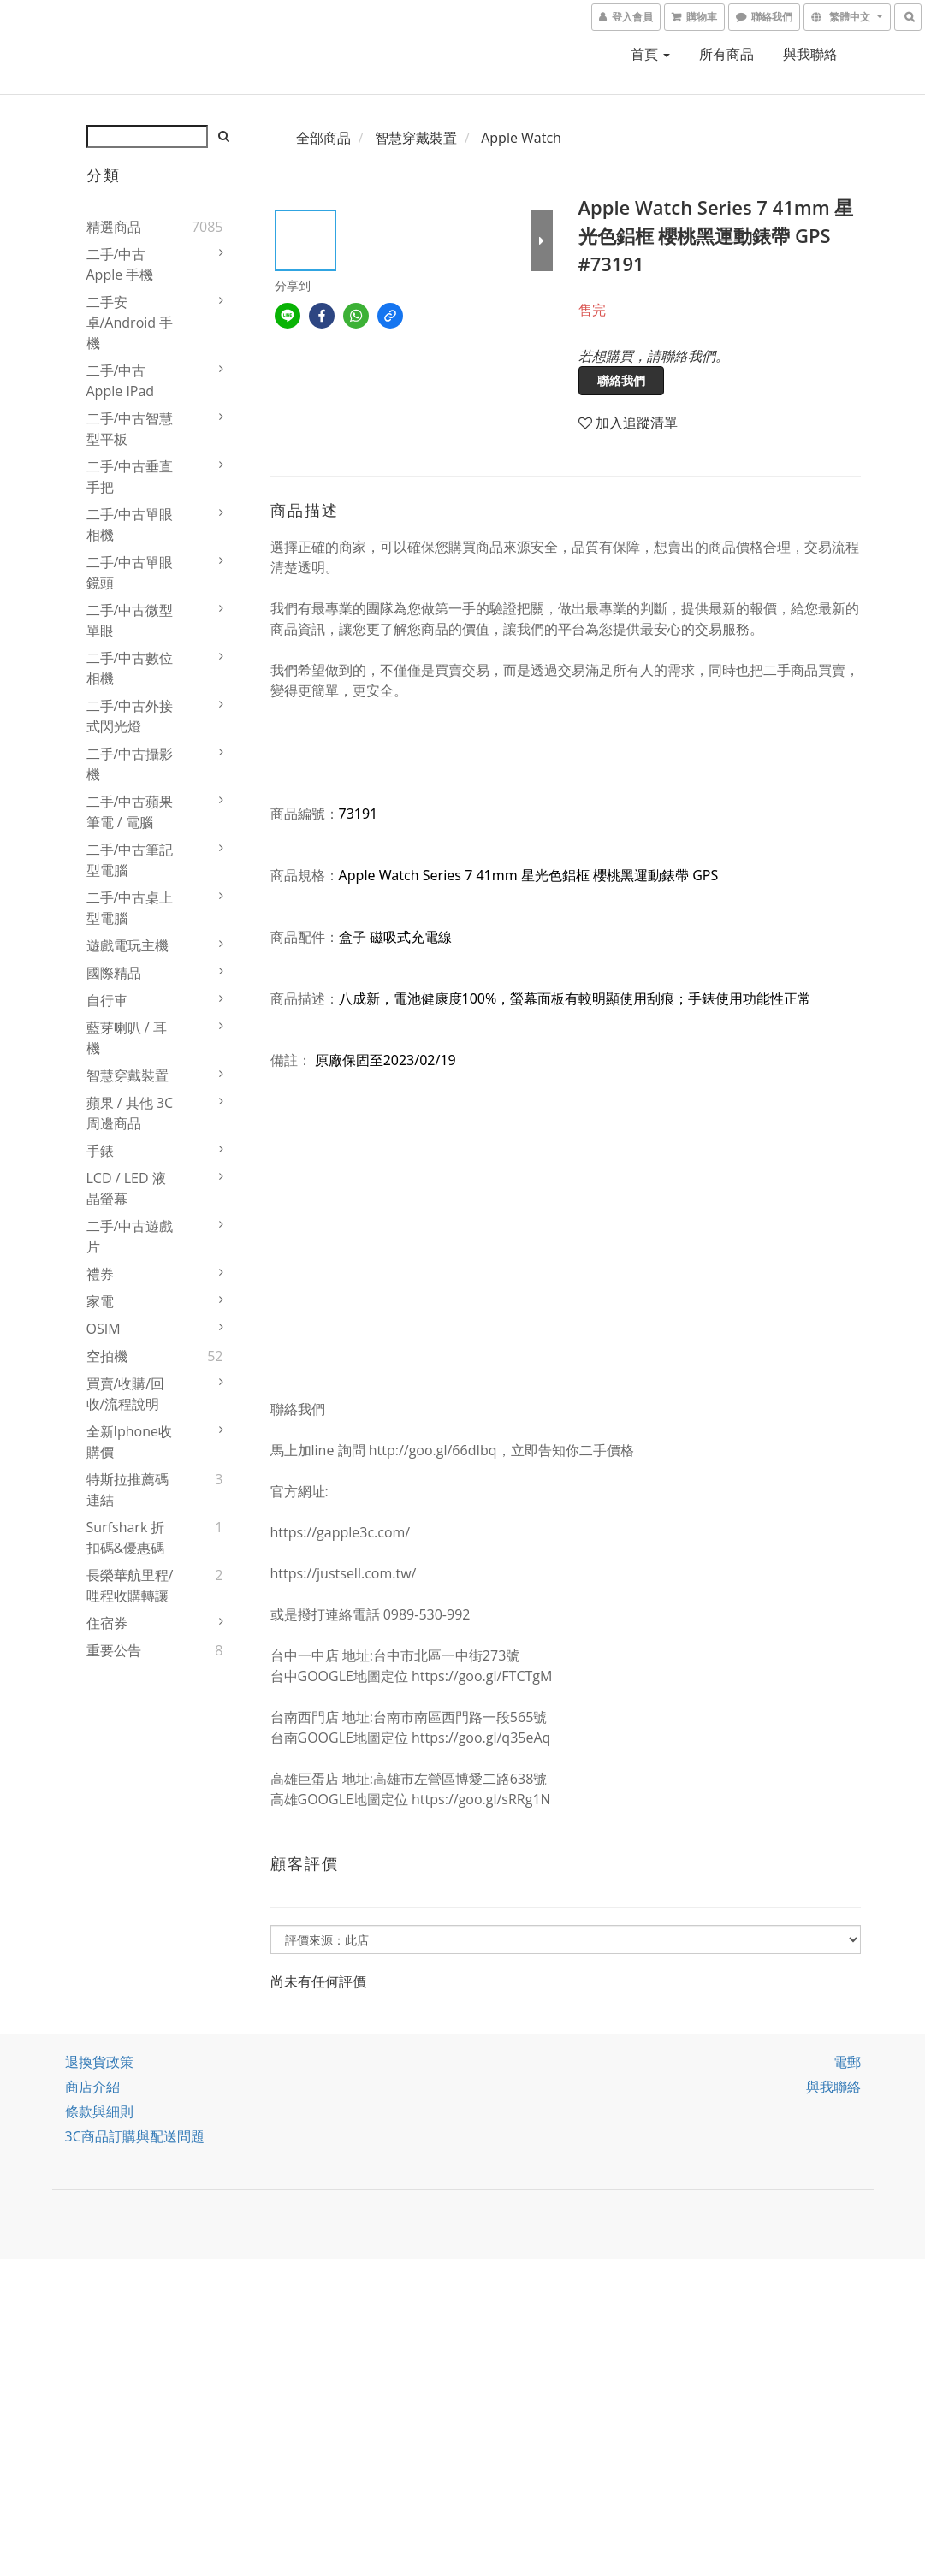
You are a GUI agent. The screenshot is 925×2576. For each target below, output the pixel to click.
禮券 (100, 1273)
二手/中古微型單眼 (130, 620)
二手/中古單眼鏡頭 (130, 572)
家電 (100, 1301)
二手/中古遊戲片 (130, 1236)
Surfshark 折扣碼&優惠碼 (125, 1537)
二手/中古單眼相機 (130, 524)
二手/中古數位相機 (130, 668)
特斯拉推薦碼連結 (127, 1489)
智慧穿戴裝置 (127, 1075)
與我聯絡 (810, 53)
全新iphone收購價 (129, 1441)
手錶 (100, 1150)
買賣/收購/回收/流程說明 (125, 1393)
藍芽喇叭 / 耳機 (126, 1037)
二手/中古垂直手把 (130, 476)
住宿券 (106, 1623)
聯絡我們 (621, 380)
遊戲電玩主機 (127, 945)
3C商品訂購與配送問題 (135, 2136)
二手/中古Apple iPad (120, 380)
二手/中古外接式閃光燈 (130, 716)
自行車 (106, 1000)
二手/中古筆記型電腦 (130, 859)
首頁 (650, 53)
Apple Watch (521, 137)
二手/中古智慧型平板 (130, 428)
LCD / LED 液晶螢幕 (126, 1188)
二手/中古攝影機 (130, 764)
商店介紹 (92, 2086)
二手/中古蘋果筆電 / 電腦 (130, 812)
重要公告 (113, 1650)
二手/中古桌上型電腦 (130, 907)
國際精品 (113, 972)
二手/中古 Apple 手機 (120, 264)
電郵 (847, 2061)
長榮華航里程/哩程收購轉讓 (130, 1585)
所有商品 (726, 53)
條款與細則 (99, 2111)
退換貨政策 (99, 2061)
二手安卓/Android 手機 (130, 322)
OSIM (103, 1328)
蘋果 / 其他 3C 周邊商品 (130, 1113)
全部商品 (323, 137)
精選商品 (113, 226)
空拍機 (106, 1356)
